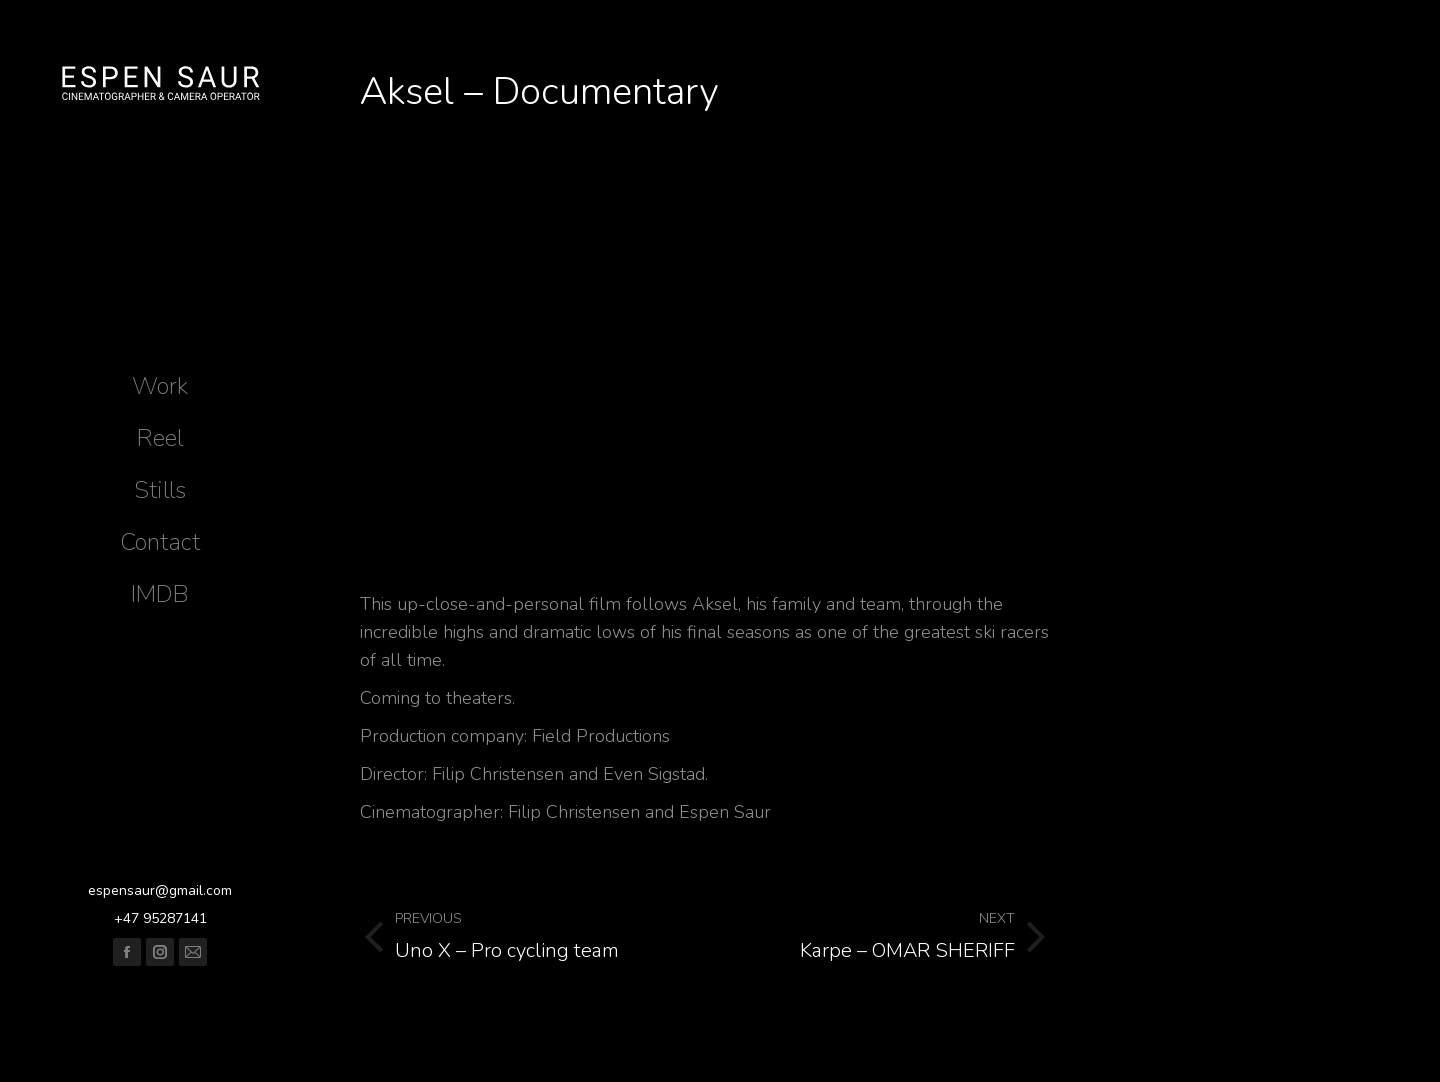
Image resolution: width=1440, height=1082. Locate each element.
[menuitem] (160, 386)
